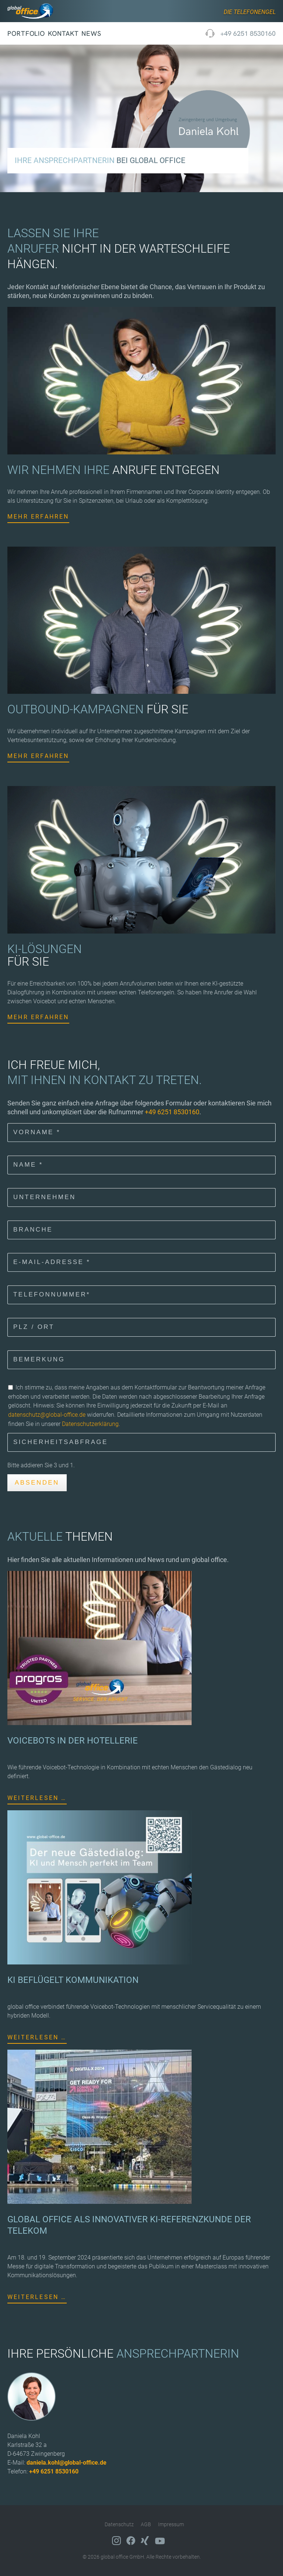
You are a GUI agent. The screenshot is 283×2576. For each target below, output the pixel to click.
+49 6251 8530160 (248, 33)
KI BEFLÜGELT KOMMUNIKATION (73, 1980)
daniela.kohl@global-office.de (66, 2462)
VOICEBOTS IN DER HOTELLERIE (72, 1740)
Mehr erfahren (38, 516)
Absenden (37, 1482)
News (91, 33)
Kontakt (63, 33)
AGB (146, 2524)
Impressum (171, 2524)
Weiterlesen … (37, 1797)
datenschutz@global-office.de (46, 1414)
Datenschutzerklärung (90, 1423)
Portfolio (26, 33)
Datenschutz (119, 2524)
